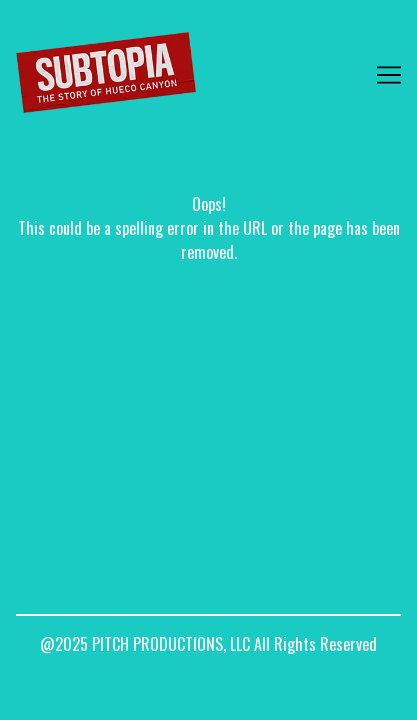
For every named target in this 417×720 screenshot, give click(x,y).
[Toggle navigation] (389, 75)
